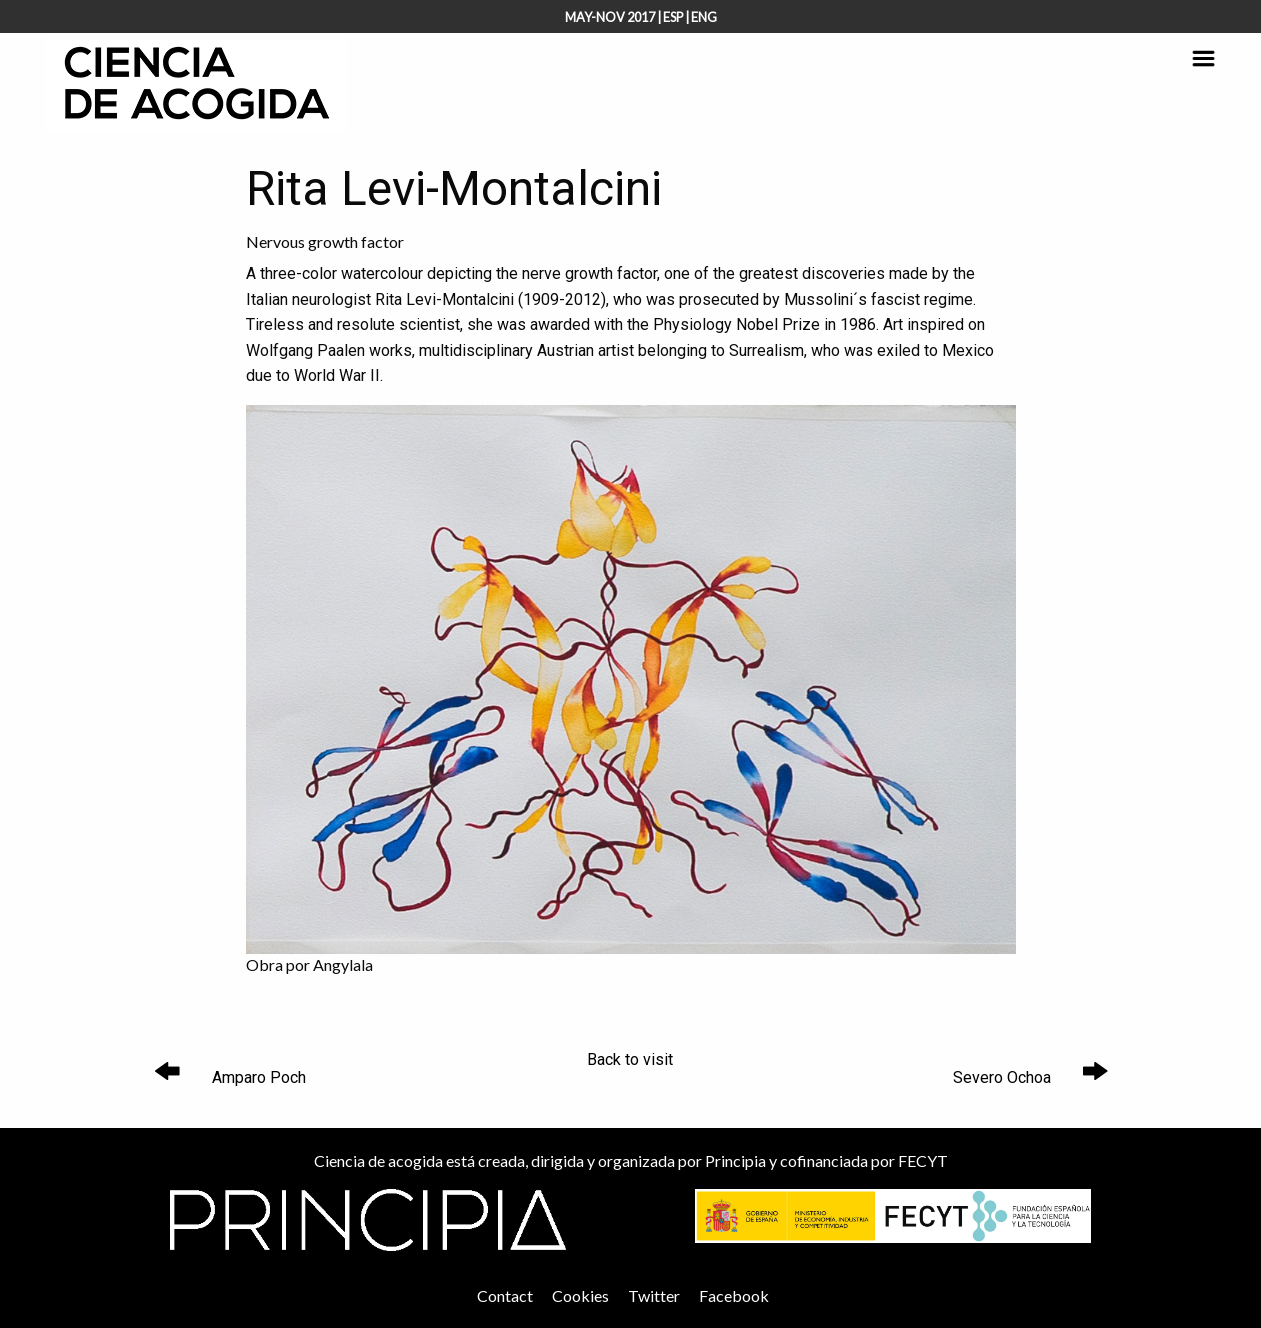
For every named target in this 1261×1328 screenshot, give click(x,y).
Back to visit (630, 1059)
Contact (505, 1295)
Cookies (580, 1295)
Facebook (734, 1295)
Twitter (654, 1295)
